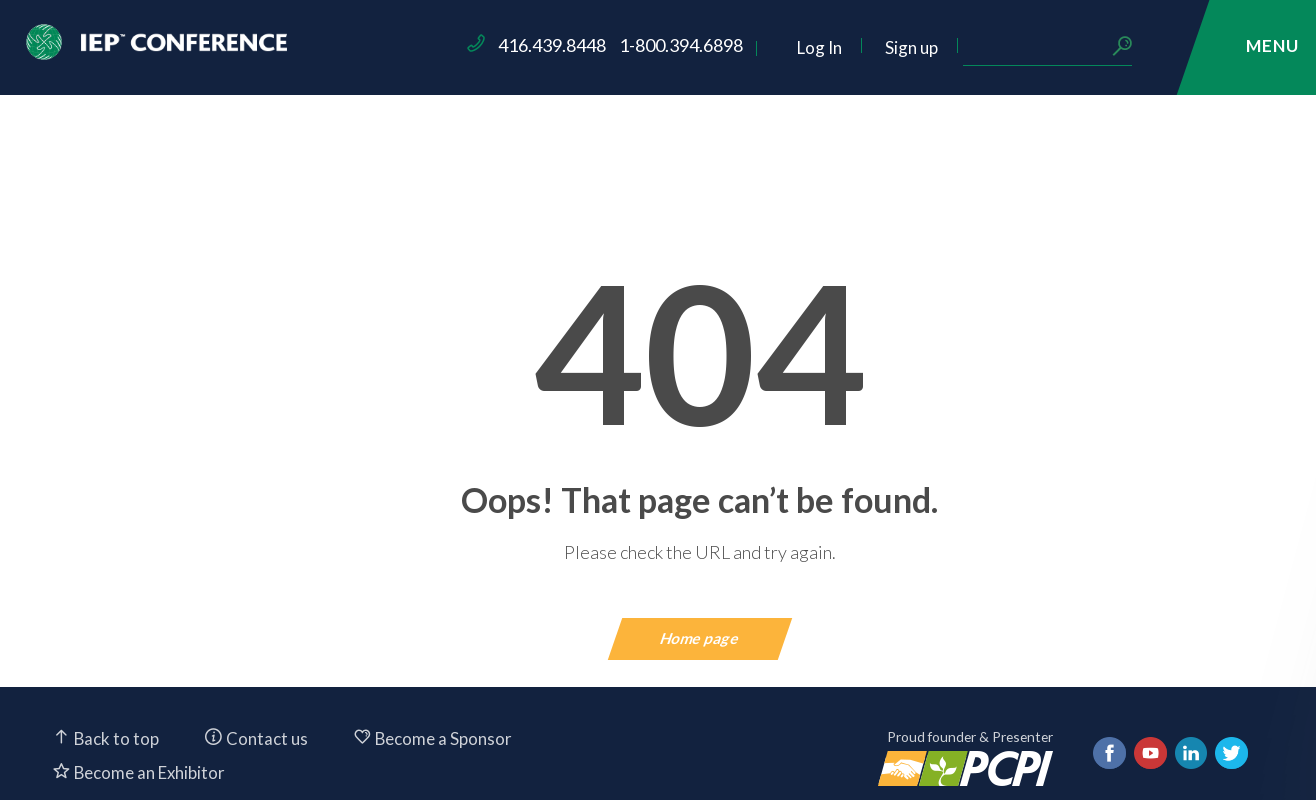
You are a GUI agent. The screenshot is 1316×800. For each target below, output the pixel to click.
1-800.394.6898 (825, 45)
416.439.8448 (696, 45)
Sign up (1054, 47)
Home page (700, 638)
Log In (962, 47)
